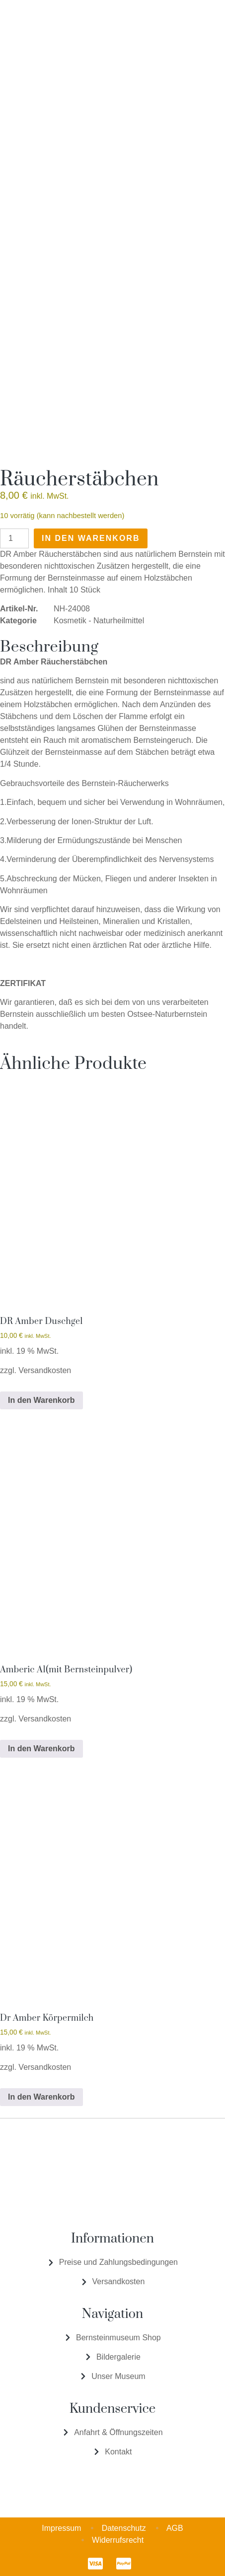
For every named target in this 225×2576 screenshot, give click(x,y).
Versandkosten (44, 1370)
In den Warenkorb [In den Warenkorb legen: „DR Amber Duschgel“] (41, 1400)
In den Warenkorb (91, 538)
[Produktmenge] (14, 538)
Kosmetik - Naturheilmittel (99, 620)
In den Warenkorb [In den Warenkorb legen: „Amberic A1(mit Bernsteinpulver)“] (41, 1748)
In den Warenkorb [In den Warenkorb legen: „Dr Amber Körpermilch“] (41, 2097)
